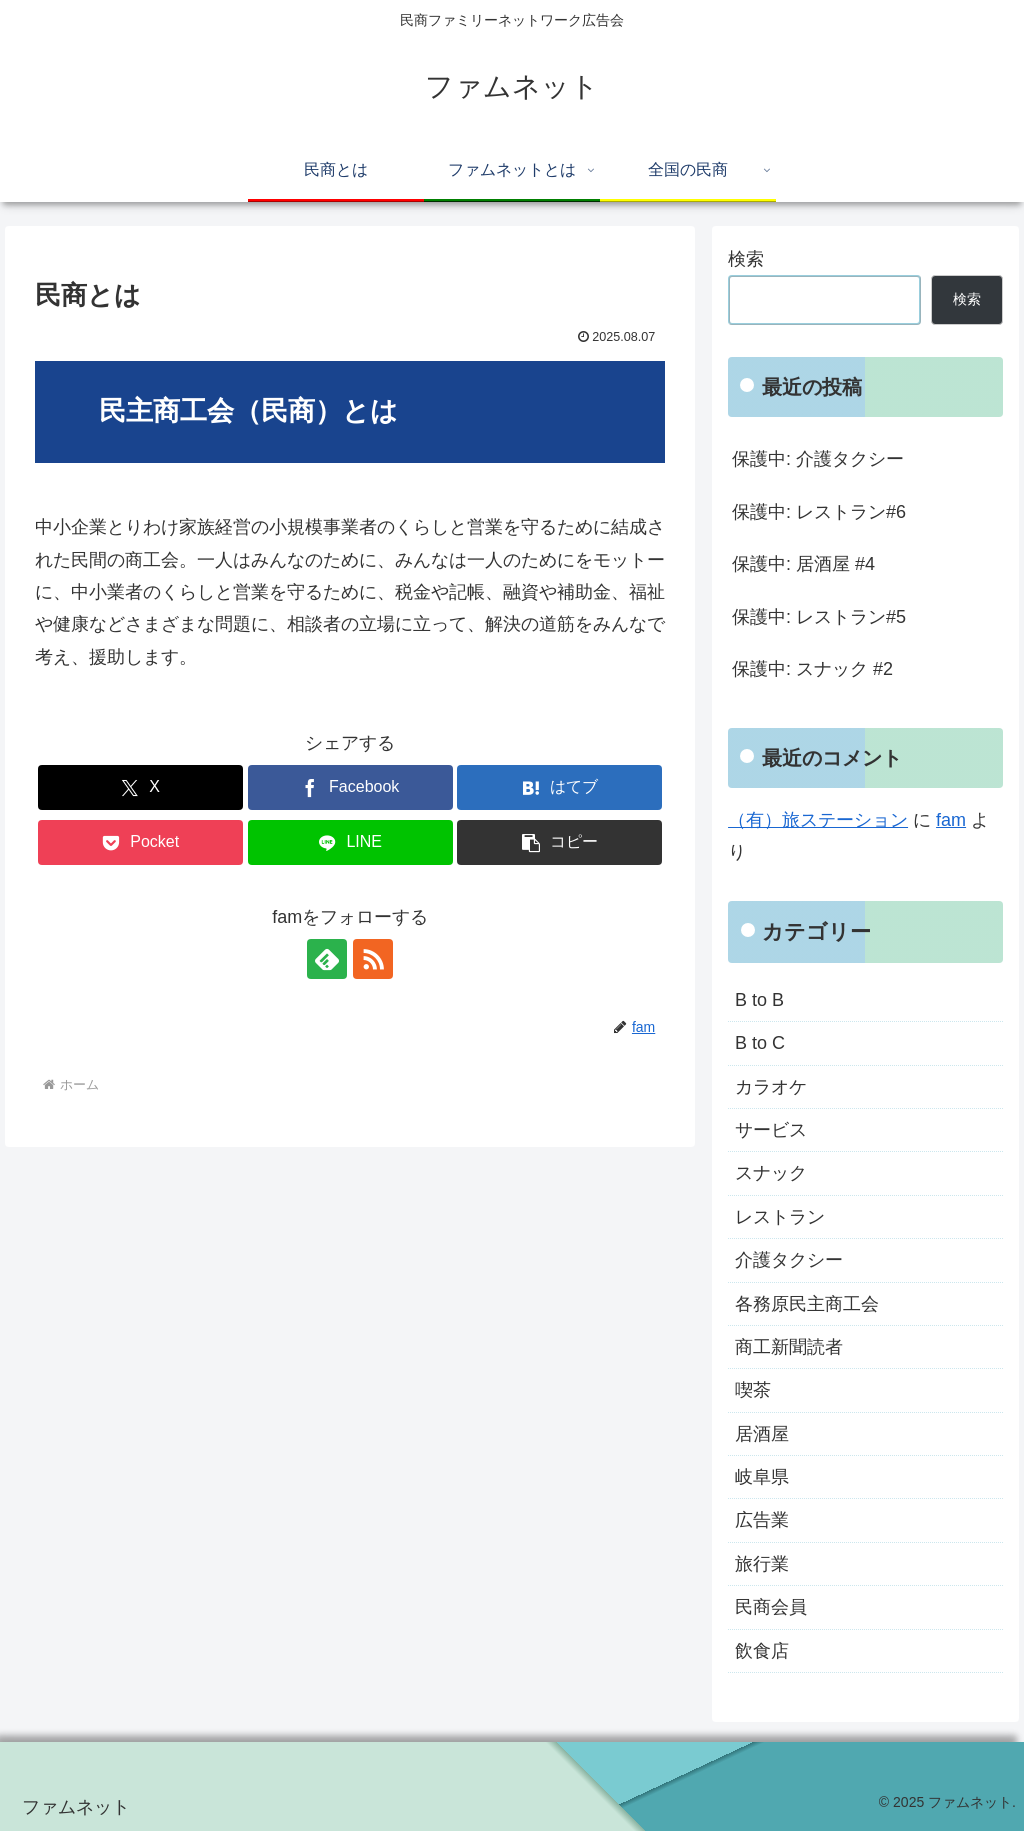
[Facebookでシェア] (350, 787)
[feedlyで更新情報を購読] (327, 959)
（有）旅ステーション (818, 820)
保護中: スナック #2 (812, 669)
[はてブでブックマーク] (559, 787)
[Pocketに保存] (140, 842)
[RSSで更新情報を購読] (373, 959)
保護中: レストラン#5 (819, 617)
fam (951, 820)
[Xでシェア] (140, 787)
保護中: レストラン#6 (819, 512)
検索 (746, 259)
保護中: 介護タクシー (818, 459)
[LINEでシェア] (350, 842)
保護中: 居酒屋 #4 (803, 564)
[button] (559, 842)
